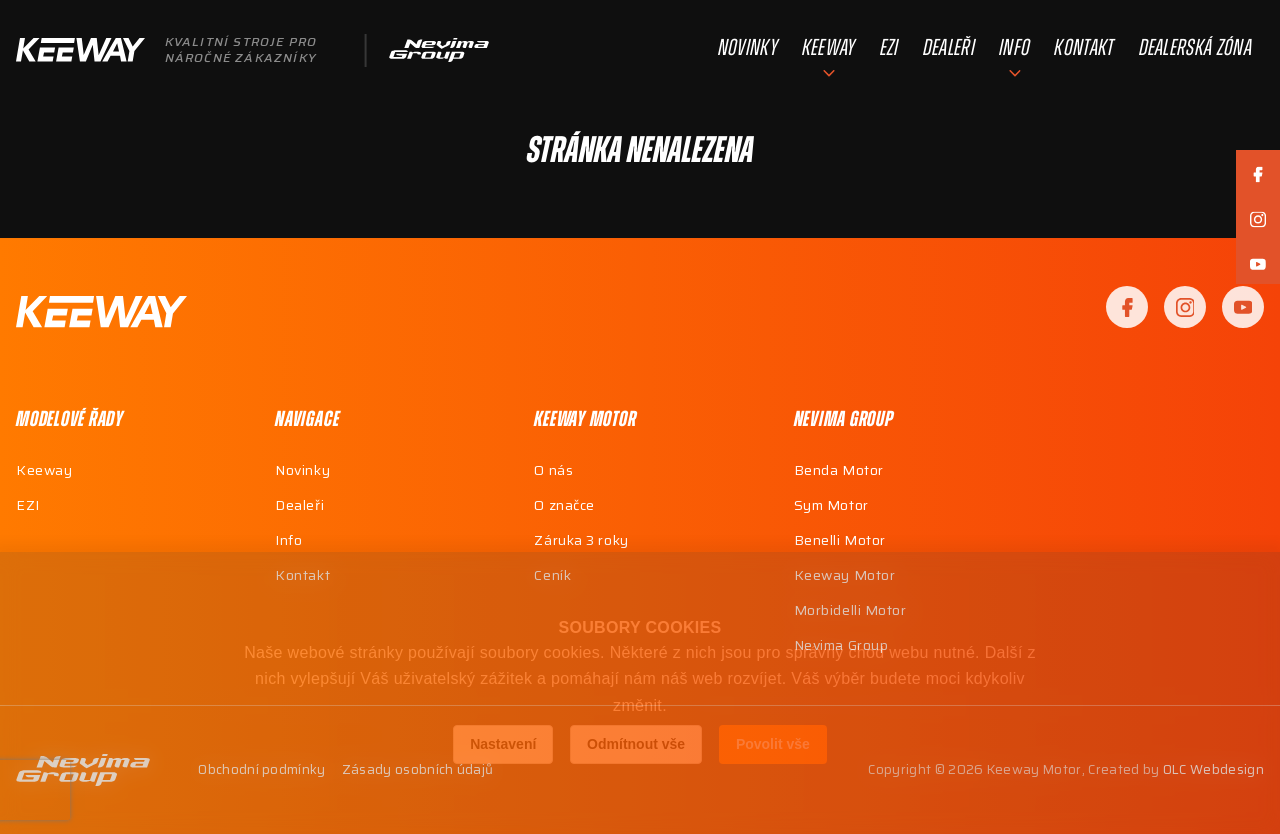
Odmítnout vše (636, 744)
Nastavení (503, 744)
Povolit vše (773, 744)
